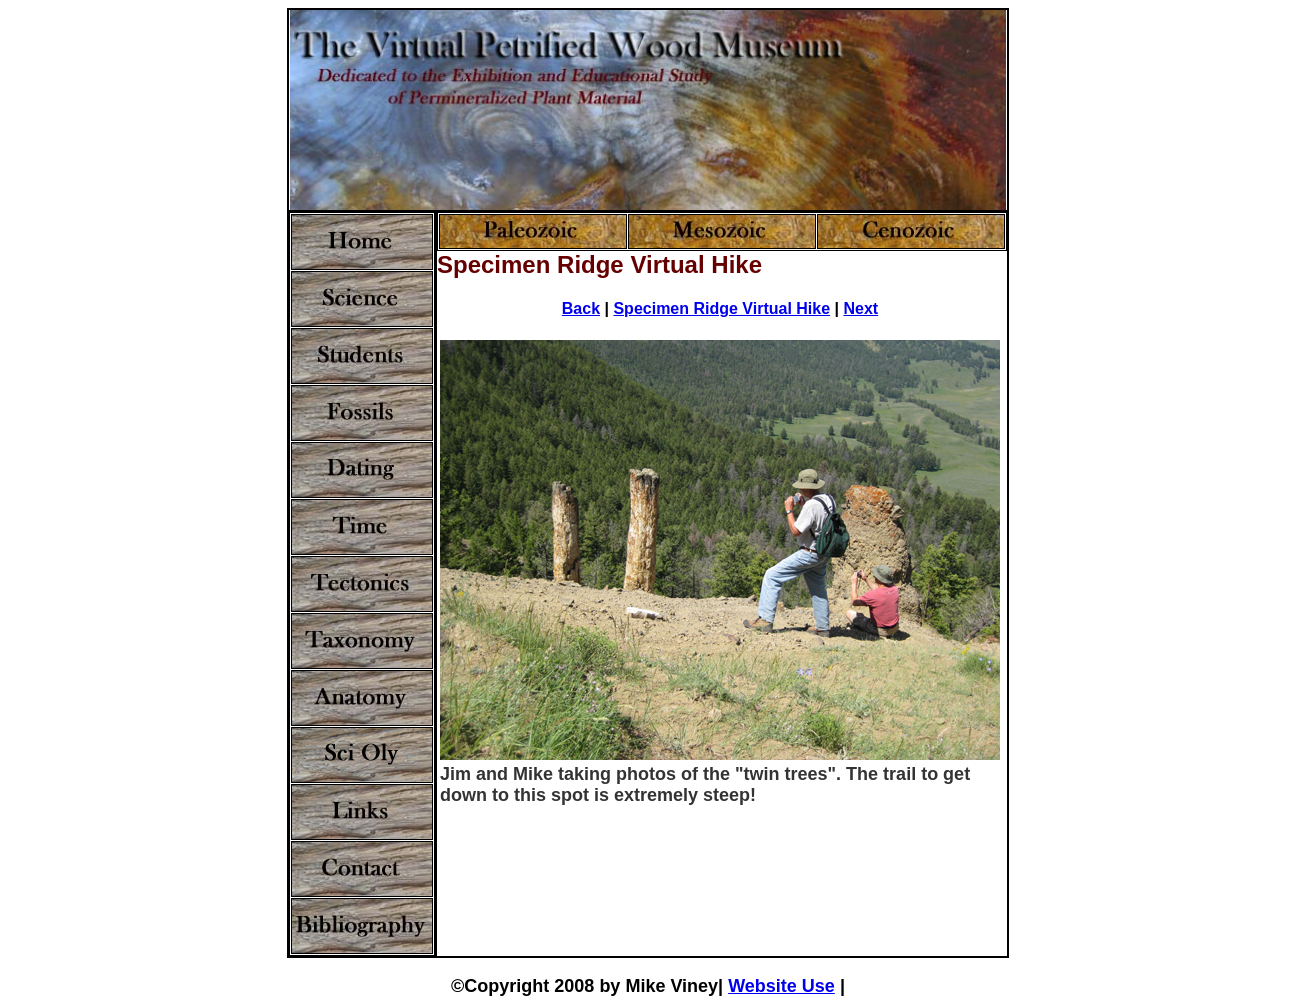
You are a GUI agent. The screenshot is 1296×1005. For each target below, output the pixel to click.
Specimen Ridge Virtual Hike (721, 308)
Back (581, 308)
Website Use (781, 986)
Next (860, 308)
